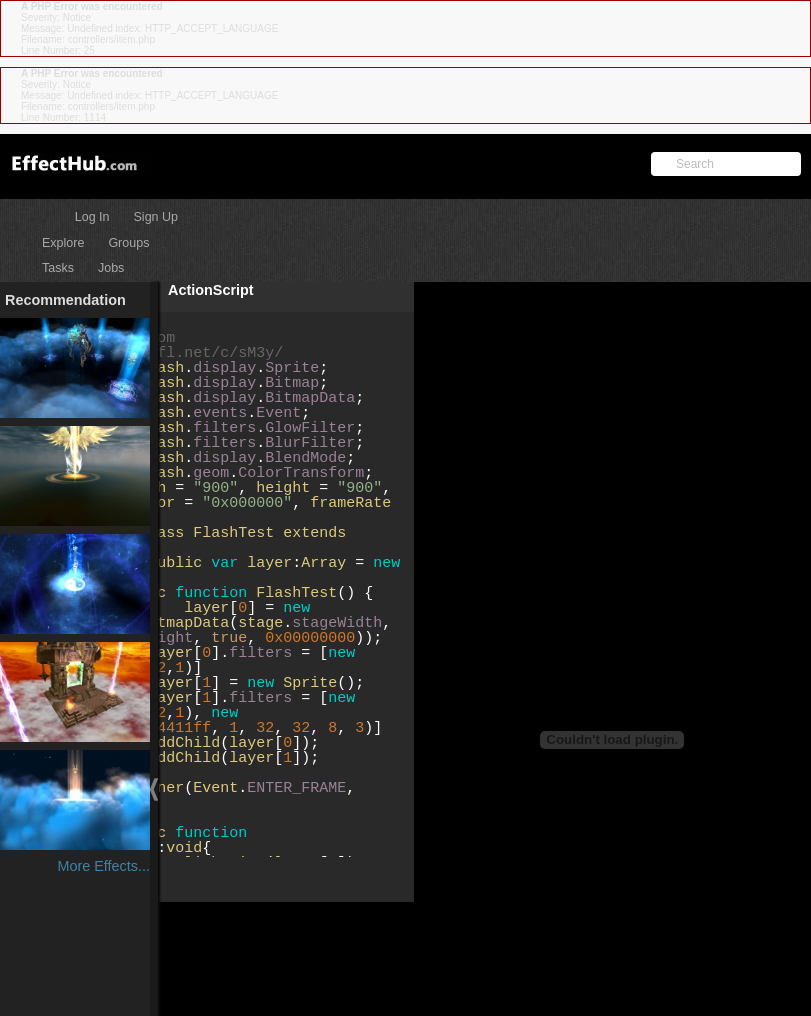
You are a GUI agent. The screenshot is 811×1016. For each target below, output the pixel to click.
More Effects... (103, 866)
